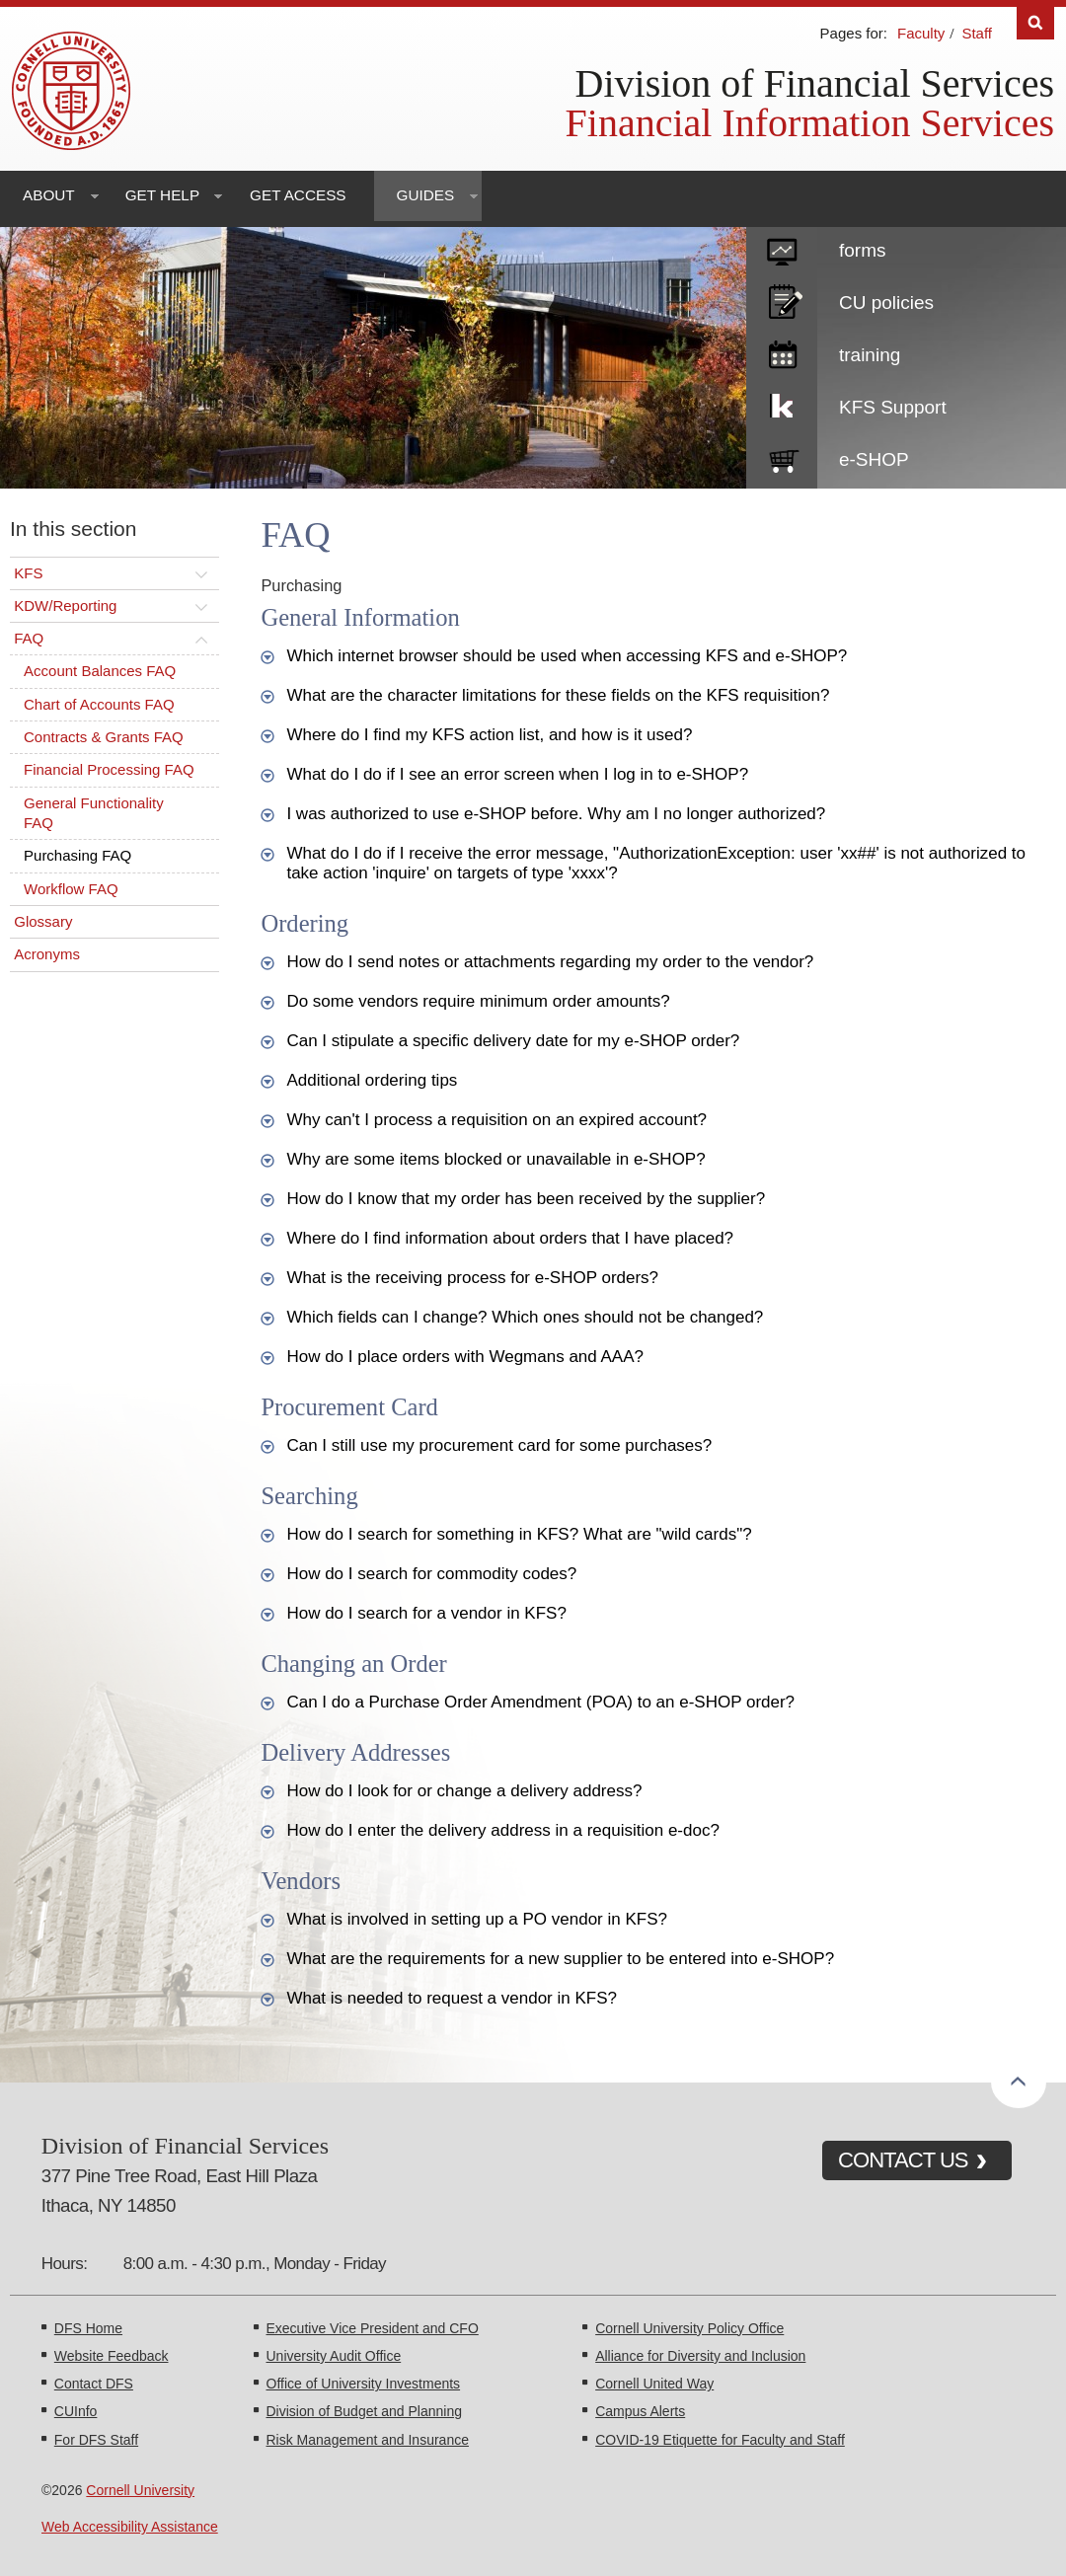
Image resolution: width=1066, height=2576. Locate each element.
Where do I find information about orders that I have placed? (509, 1238)
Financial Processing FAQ (109, 769)
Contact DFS (93, 2383)
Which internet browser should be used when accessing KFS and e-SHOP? (566, 655)
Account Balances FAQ (100, 670)
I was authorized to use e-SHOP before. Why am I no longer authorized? (555, 813)
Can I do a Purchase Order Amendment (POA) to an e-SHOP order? (540, 1702)
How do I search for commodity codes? (431, 1573)
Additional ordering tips (371, 1080)
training (869, 354)
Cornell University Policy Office (689, 2328)
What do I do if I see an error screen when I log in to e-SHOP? (517, 774)
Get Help (162, 195)
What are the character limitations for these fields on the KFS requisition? (557, 695)
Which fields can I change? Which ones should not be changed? (524, 1317)
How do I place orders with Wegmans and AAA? (465, 1356)
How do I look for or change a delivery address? (464, 1790)
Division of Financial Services (814, 83)
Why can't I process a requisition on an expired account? (496, 1119)
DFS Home (88, 2328)
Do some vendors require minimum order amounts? (477, 1001)
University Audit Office (334, 2356)
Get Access (297, 195)
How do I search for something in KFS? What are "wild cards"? (518, 1534)
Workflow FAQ (71, 888)
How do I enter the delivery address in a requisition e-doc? (502, 1830)
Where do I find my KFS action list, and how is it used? (489, 734)
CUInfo (76, 2411)
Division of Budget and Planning (364, 2411)
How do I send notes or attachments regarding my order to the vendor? (549, 961)
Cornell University (140, 2490)
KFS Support (893, 407)
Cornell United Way (654, 2383)
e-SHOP (874, 459)
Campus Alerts (640, 2411)
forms (862, 250)
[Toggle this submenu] (201, 573)
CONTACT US (903, 2160)
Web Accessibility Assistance (129, 2527)
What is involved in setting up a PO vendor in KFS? (476, 1919)
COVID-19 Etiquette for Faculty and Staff (720, 2440)
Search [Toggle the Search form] (1035, 23)
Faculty (921, 33)
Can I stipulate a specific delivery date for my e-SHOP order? (512, 1040)
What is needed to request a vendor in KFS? (451, 1998)
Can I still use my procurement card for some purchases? (499, 1445)
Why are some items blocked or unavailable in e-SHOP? (495, 1159)
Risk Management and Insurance (367, 2440)
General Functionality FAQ (94, 813)
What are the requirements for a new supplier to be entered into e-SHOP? (560, 1958)
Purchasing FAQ (77, 855)
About (49, 195)
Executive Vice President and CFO (372, 2328)
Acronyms (47, 954)
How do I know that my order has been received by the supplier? (525, 1198)
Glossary (43, 921)
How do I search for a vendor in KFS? (426, 1613)
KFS (28, 573)
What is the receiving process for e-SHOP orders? (472, 1277)
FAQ (28, 638)
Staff (976, 33)
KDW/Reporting (65, 605)
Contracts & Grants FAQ (104, 736)
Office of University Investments (363, 2383)
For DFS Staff (96, 2440)
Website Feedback (111, 2356)
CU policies (886, 302)
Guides (426, 195)
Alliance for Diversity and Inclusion (700, 2356)
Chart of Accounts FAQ (99, 704)
